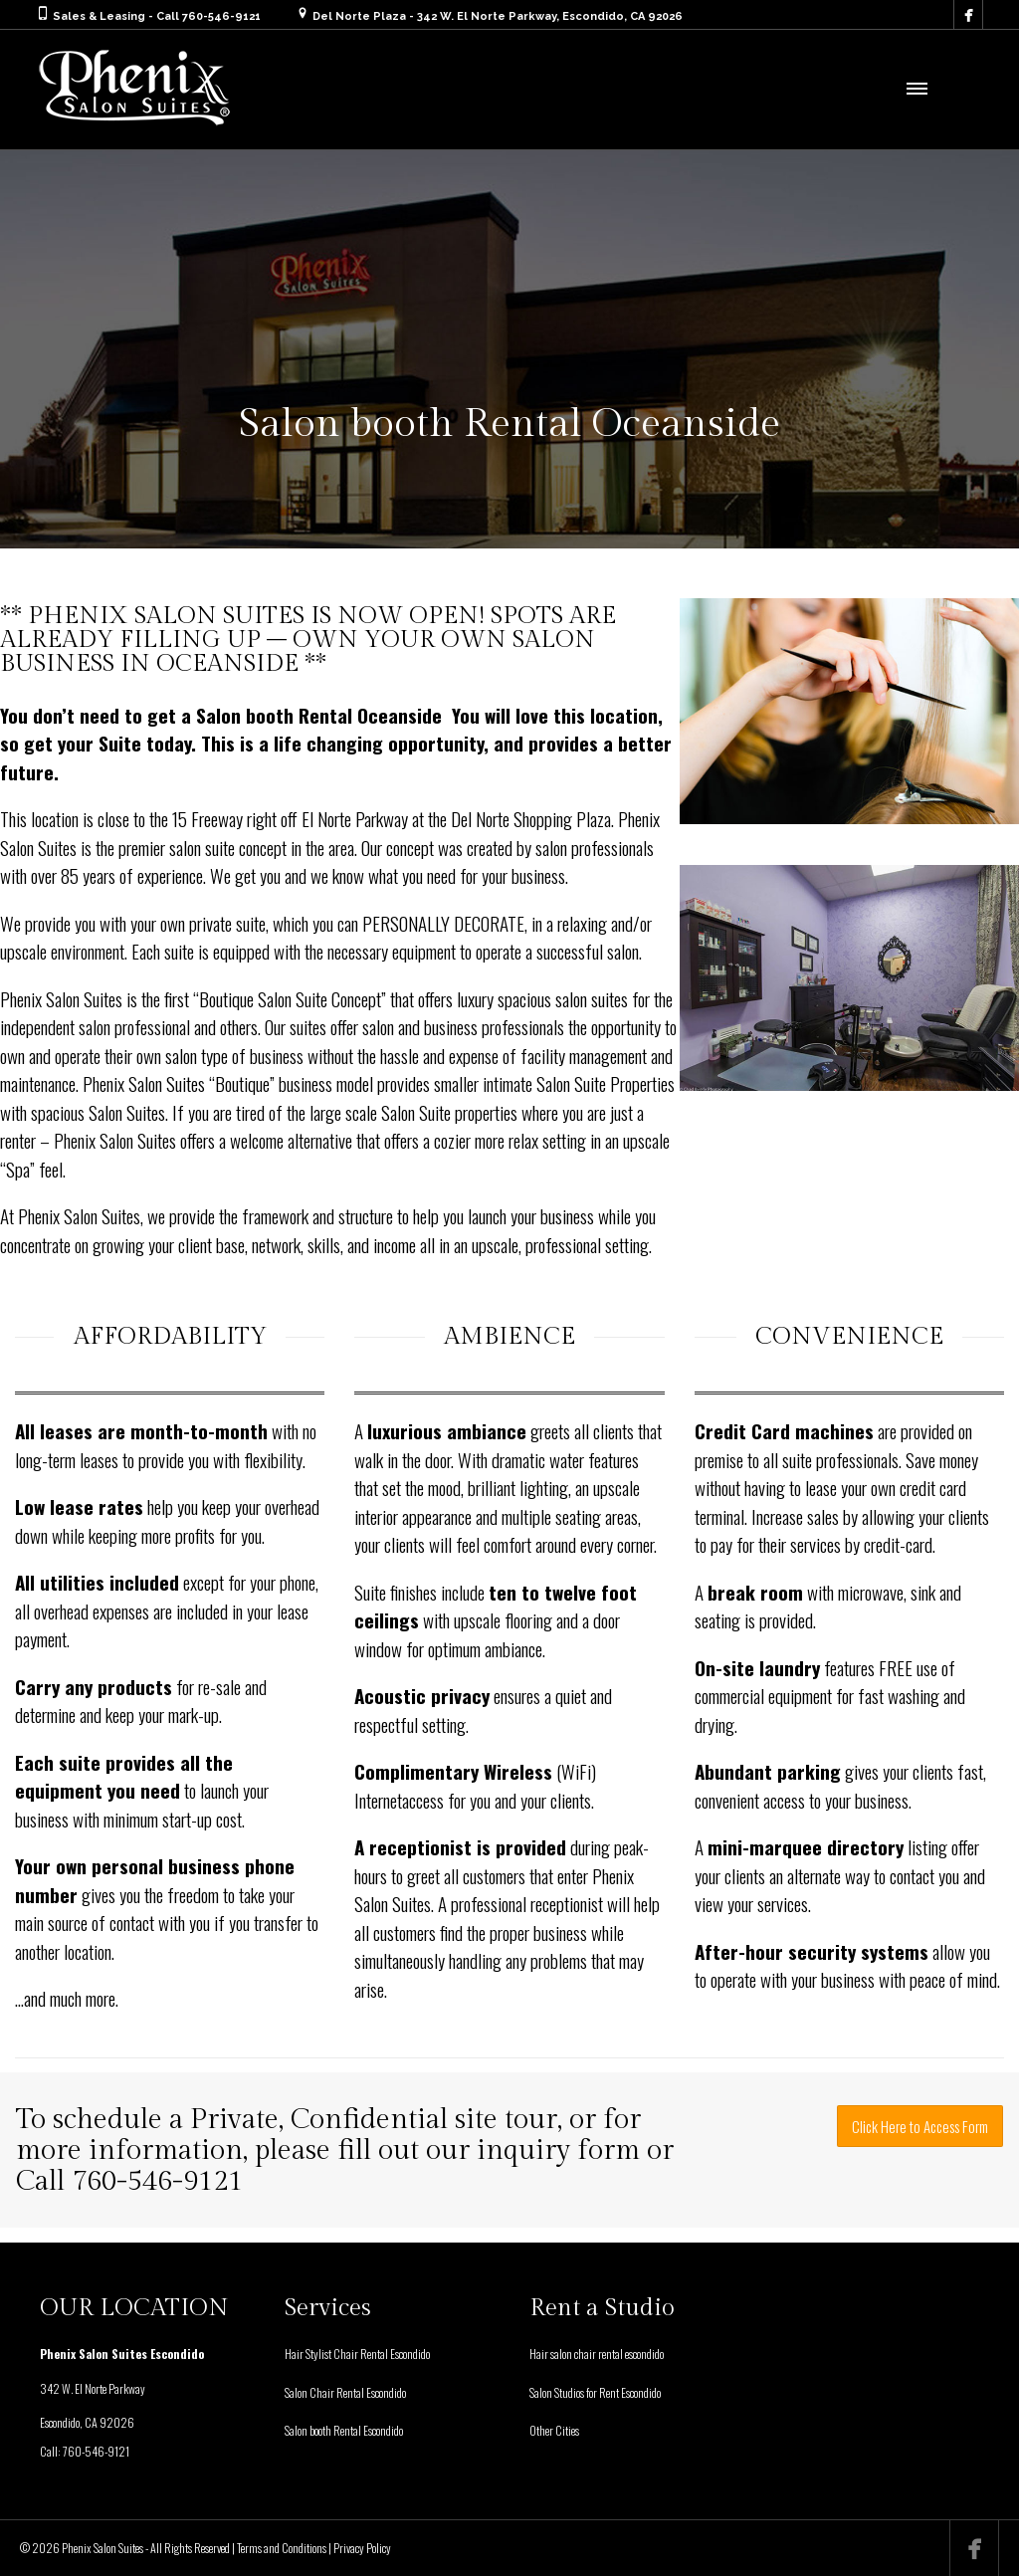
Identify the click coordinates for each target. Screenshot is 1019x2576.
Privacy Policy (362, 2547)
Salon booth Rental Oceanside (319, 715)
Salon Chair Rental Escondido (345, 2392)
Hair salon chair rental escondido (596, 2353)
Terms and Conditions (281, 2547)
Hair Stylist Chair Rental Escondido (357, 2353)
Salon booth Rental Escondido (344, 2430)
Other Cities (554, 2430)
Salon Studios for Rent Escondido (595, 2392)
